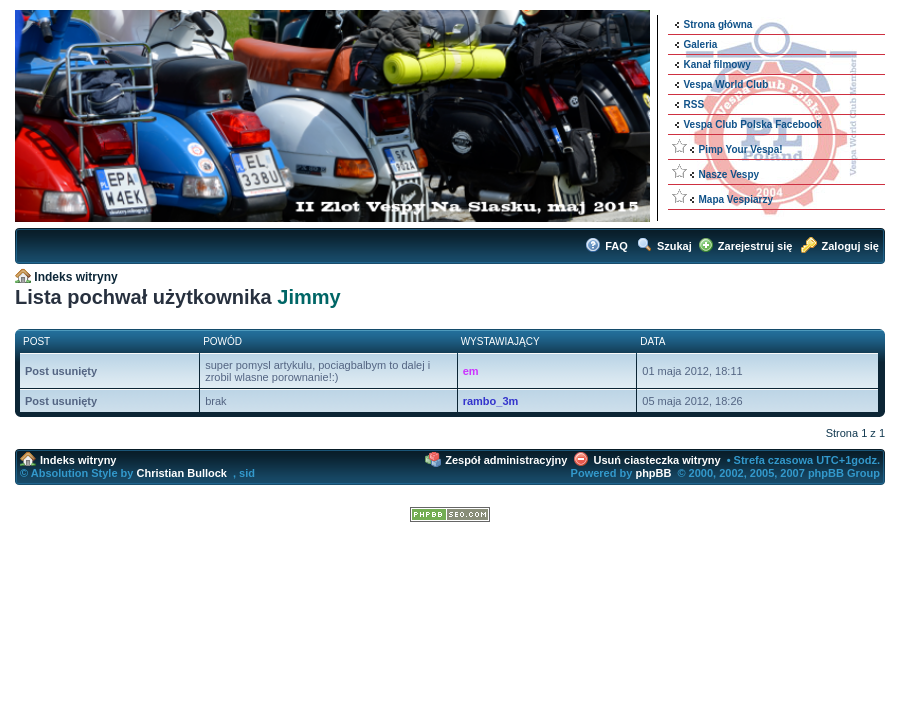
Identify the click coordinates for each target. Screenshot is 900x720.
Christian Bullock (181, 473)
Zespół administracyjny (506, 460)
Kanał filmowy (717, 64)
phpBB (653, 473)
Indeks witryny (75, 277)
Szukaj (674, 246)
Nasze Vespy (729, 174)
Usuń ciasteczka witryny (657, 460)
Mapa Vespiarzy (736, 199)
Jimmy (308, 297)
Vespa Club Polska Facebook (753, 124)
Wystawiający (500, 341)
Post (36, 341)
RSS (694, 104)
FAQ (616, 246)
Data (652, 341)
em (471, 371)
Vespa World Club (726, 84)
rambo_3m (491, 401)
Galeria (701, 44)
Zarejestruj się (755, 246)
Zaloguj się (850, 246)
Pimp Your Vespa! (741, 149)
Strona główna (718, 24)
